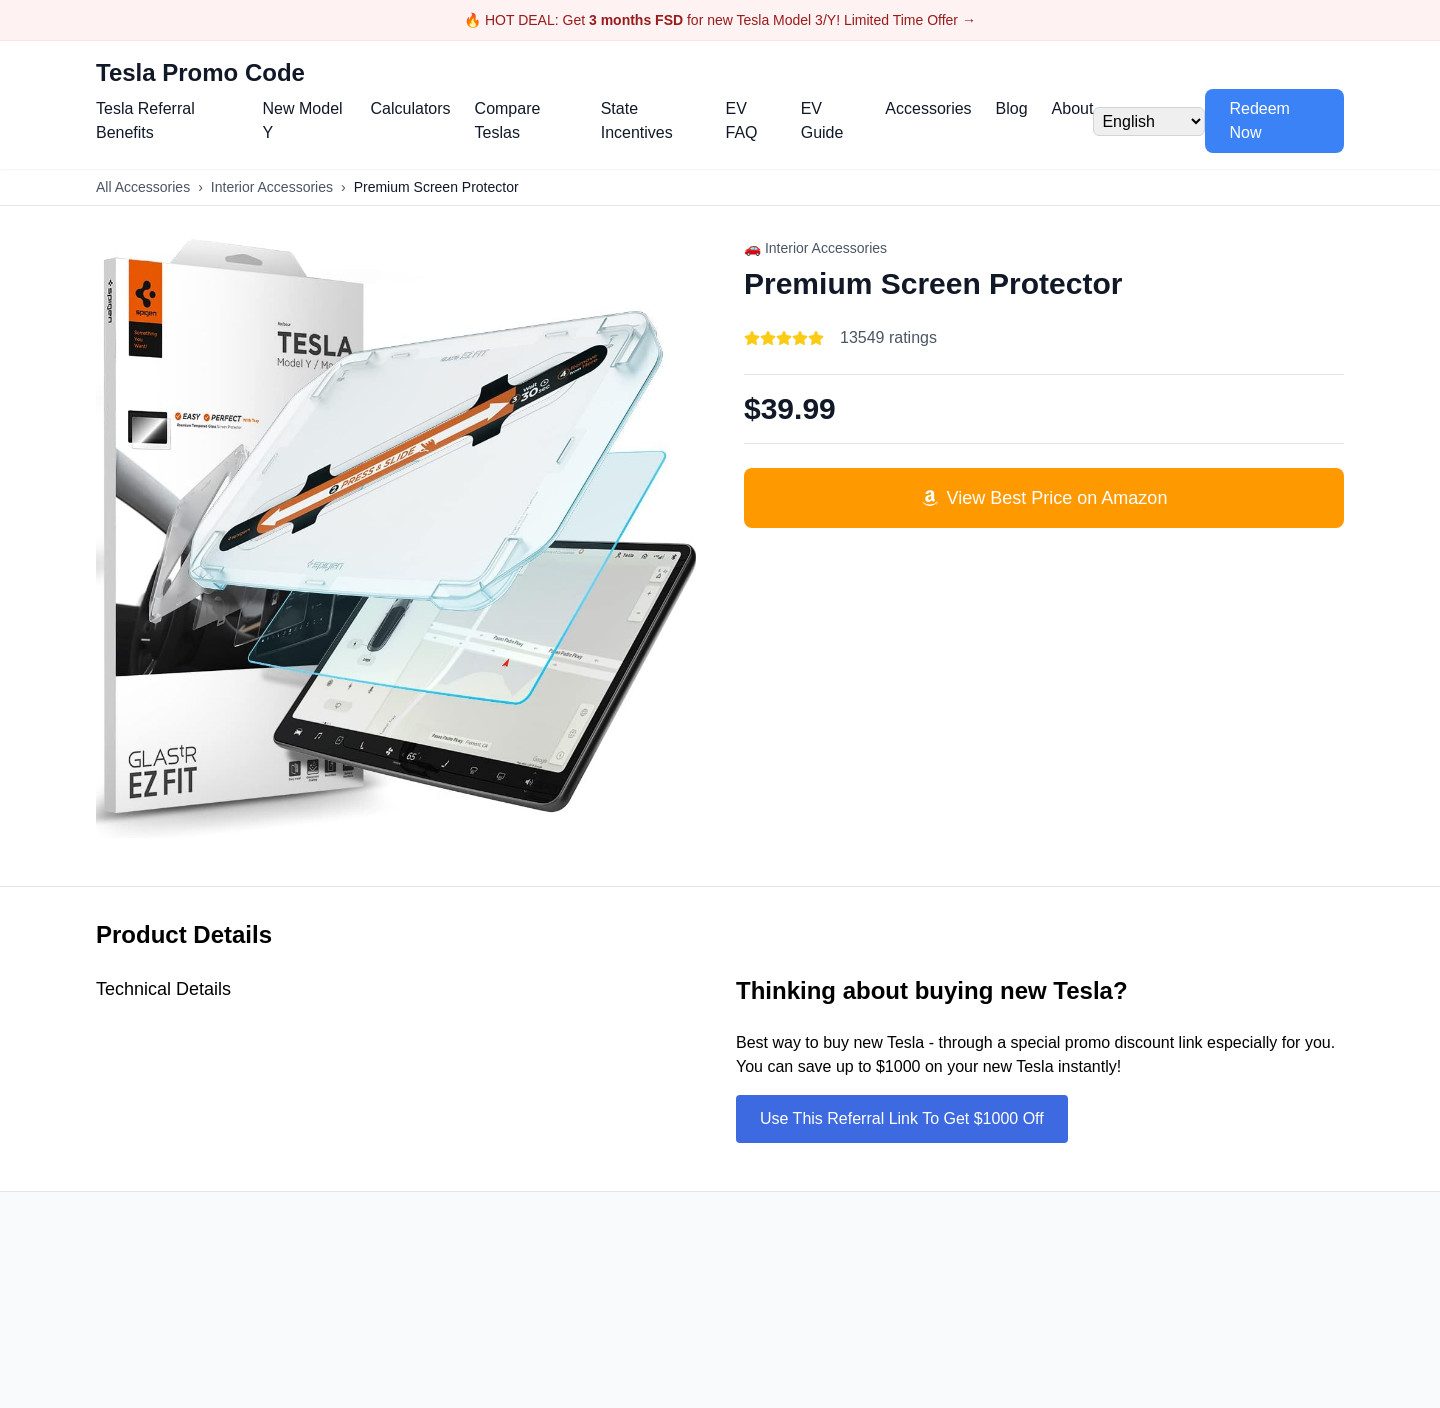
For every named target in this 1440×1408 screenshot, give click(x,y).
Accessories (928, 108)
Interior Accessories (272, 187)
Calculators (411, 108)
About (1073, 108)
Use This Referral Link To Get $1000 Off (902, 1118)
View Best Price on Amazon (1044, 498)
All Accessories (143, 187)
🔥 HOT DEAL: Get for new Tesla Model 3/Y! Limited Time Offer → (720, 20)
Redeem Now (1259, 120)
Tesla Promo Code (200, 72)
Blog (1012, 108)
